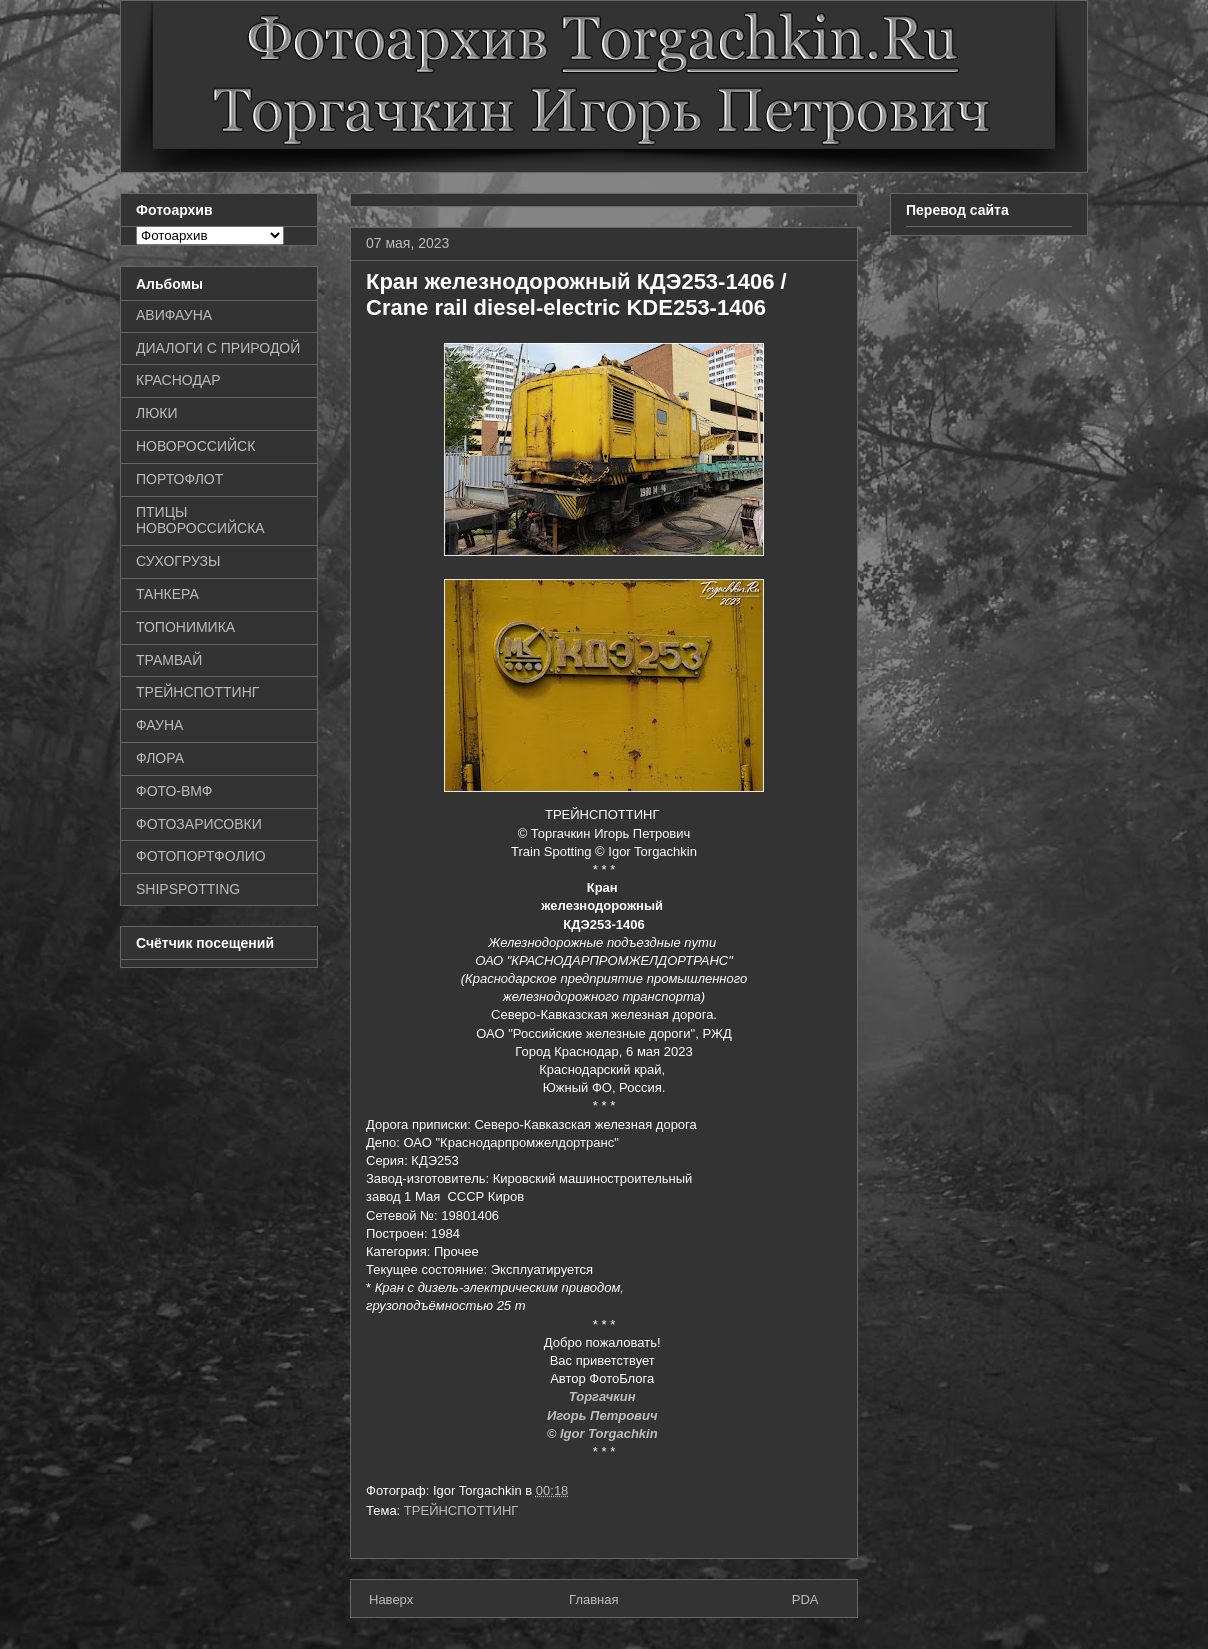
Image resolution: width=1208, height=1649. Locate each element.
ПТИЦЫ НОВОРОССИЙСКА (200, 520)
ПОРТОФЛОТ (179, 479)
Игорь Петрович (604, 1415)
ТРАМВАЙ (169, 660)
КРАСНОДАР (178, 380)
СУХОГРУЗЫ (178, 561)
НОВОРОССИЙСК (195, 446)
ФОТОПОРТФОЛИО (201, 856)
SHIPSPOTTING (188, 889)
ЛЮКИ (157, 413)
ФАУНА (159, 725)
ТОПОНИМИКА (185, 627)
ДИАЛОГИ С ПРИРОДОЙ (218, 348)
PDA (805, 1599)
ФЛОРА (160, 758)
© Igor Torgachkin (604, 1433)
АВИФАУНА (174, 315)
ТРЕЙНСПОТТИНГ (461, 1510)
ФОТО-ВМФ (174, 791)
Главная (593, 1599)
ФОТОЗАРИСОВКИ (199, 824)
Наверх (391, 1599)
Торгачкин (604, 1396)
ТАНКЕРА (167, 594)
